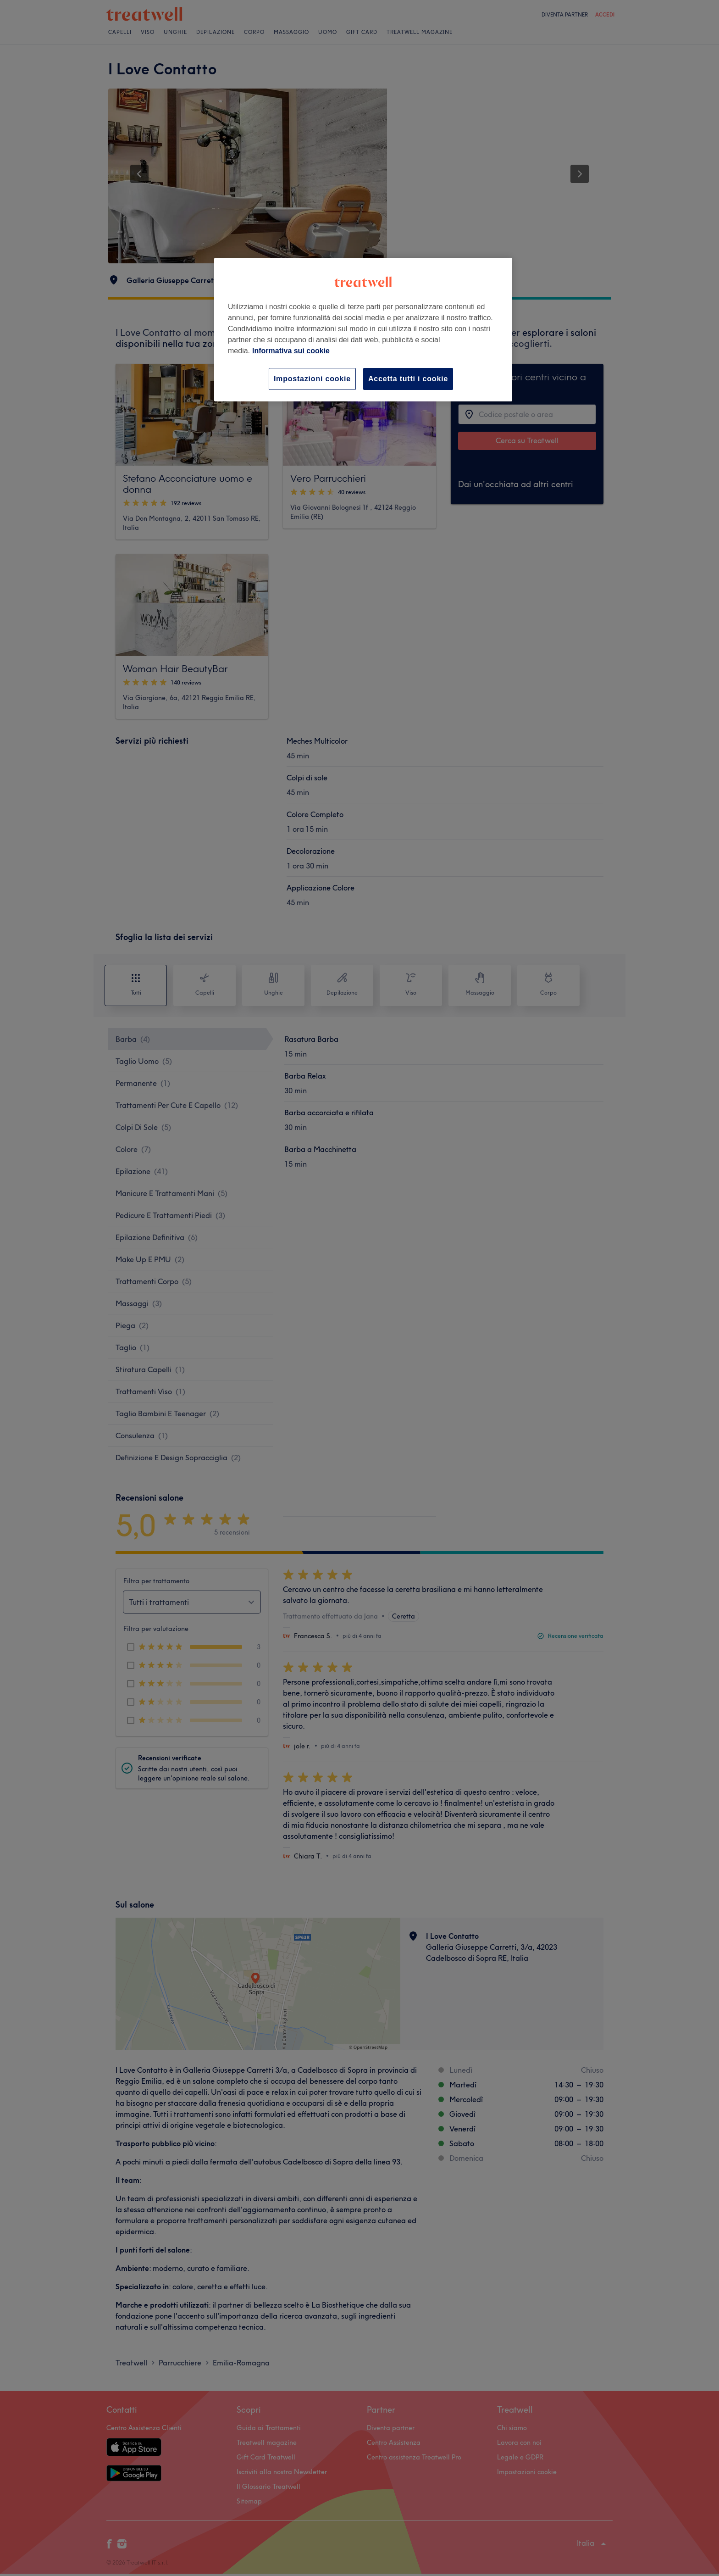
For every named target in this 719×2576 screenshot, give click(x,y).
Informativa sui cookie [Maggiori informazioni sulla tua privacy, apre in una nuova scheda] (291, 351)
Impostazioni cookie (312, 379)
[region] (363, 329)
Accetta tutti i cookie (408, 379)
